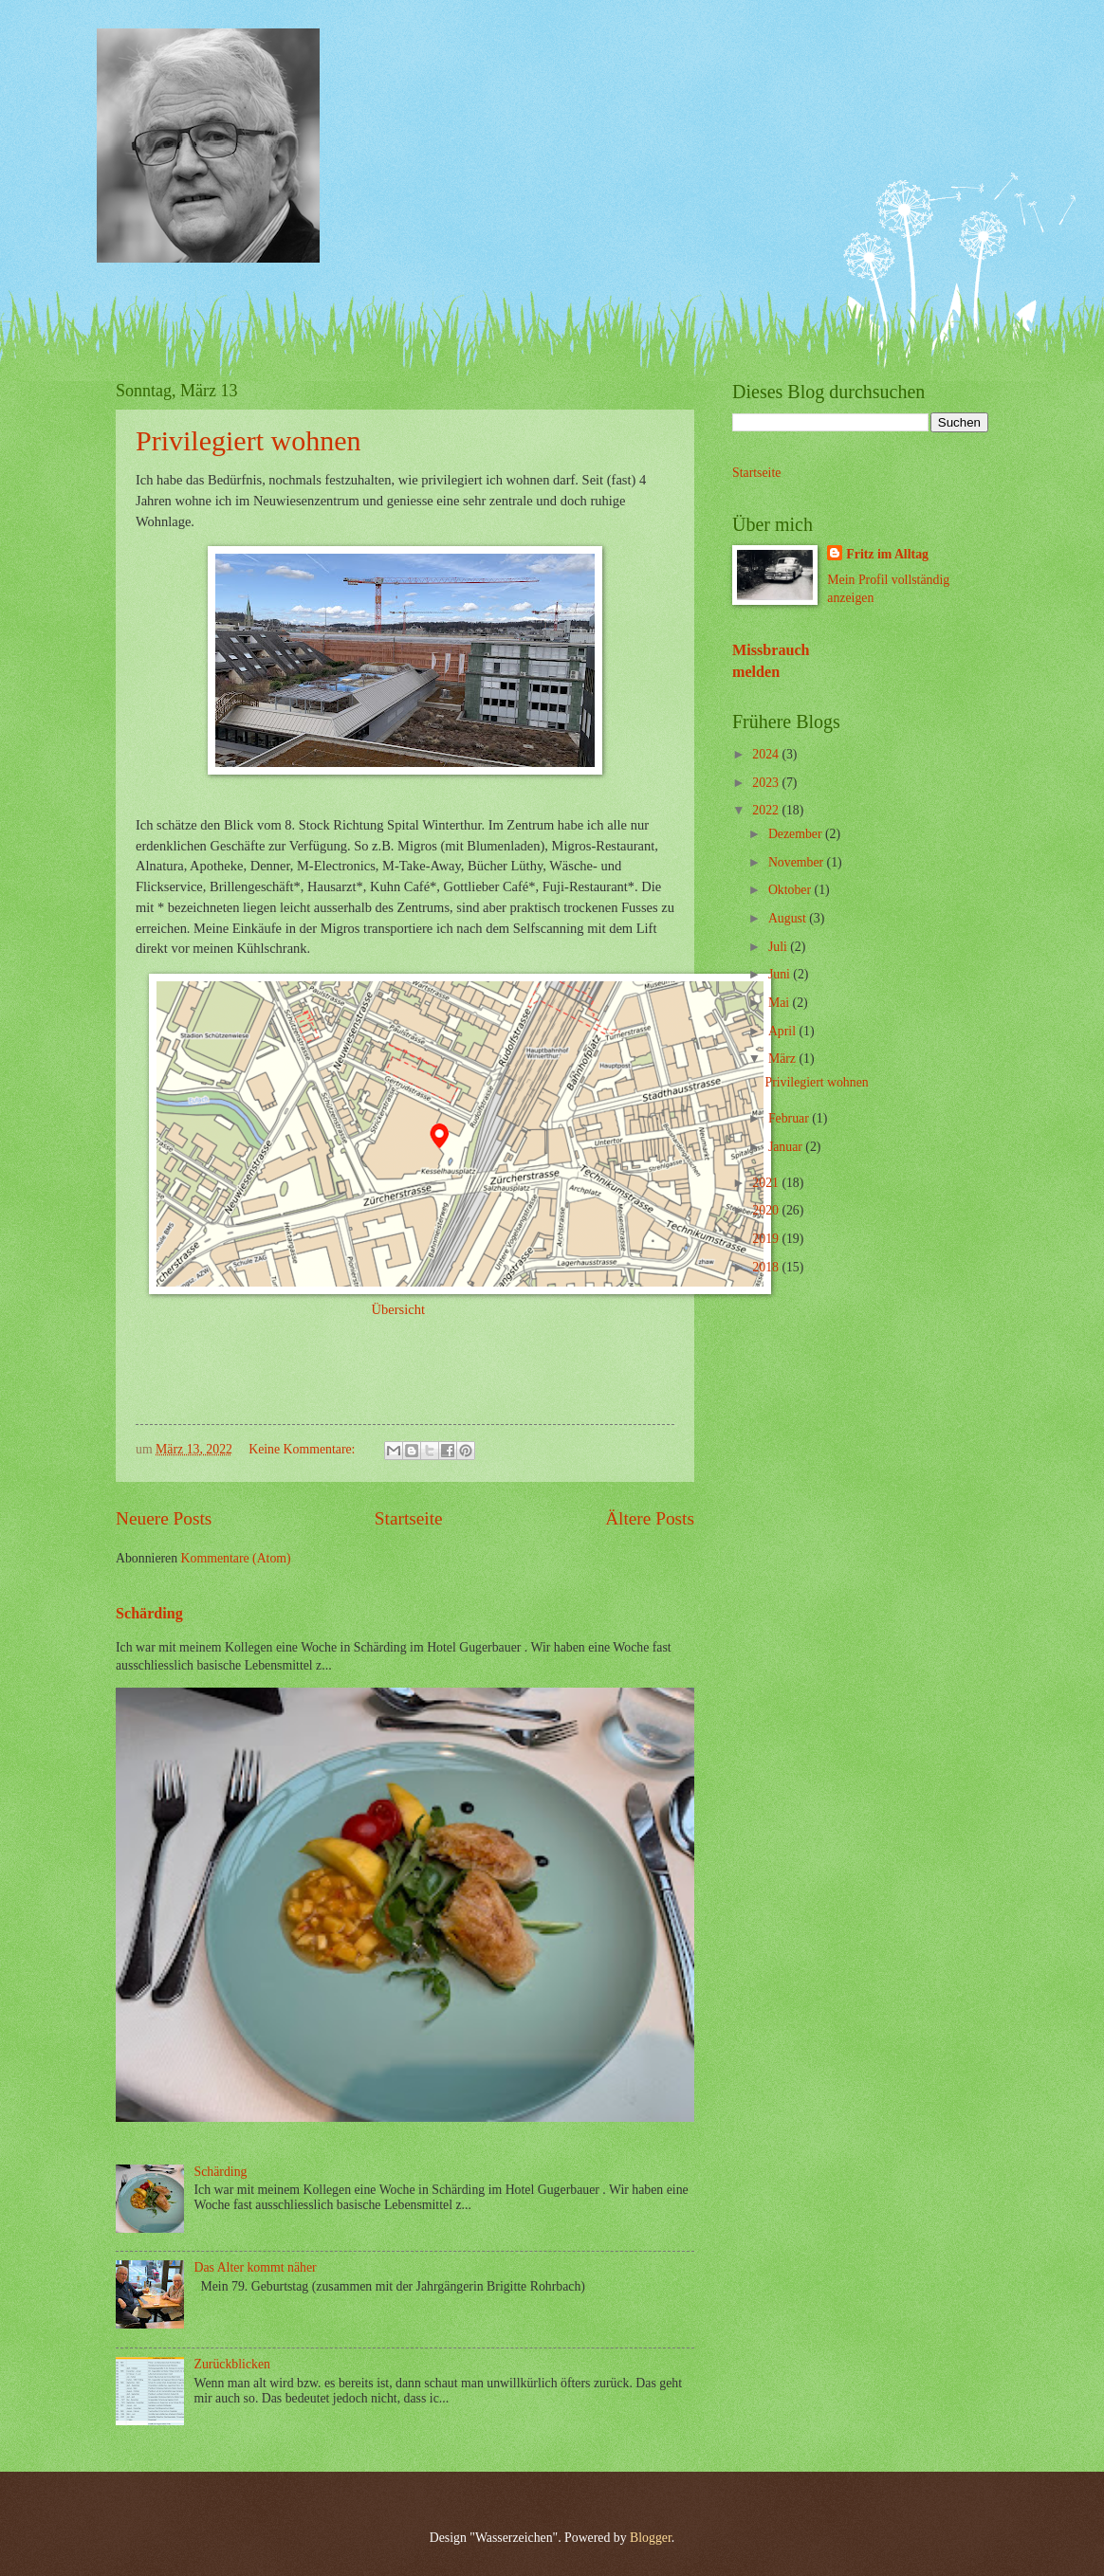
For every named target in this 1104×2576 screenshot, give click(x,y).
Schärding (149, 1613)
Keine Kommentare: (303, 1449)
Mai (780, 1003)
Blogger (651, 2537)
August (788, 918)
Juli (779, 947)
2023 (767, 783)
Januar (786, 1147)
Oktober (791, 890)
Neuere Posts (164, 1518)
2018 (767, 1267)
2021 (767, 1183)
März (784, 1058)
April (784, 1031)
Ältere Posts (649, 1518)
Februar (790, 1118)
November (797, 862)
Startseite (409, 1518)
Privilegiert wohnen (248, 440)
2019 (767, 1239)
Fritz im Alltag (887, 554)
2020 (767, 1210)
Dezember (796, 834)
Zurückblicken (232, 2364)
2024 (767, 754)
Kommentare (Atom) (236, 1558)
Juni (780, 974)
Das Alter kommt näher (255, 2267)
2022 (767, 810)
